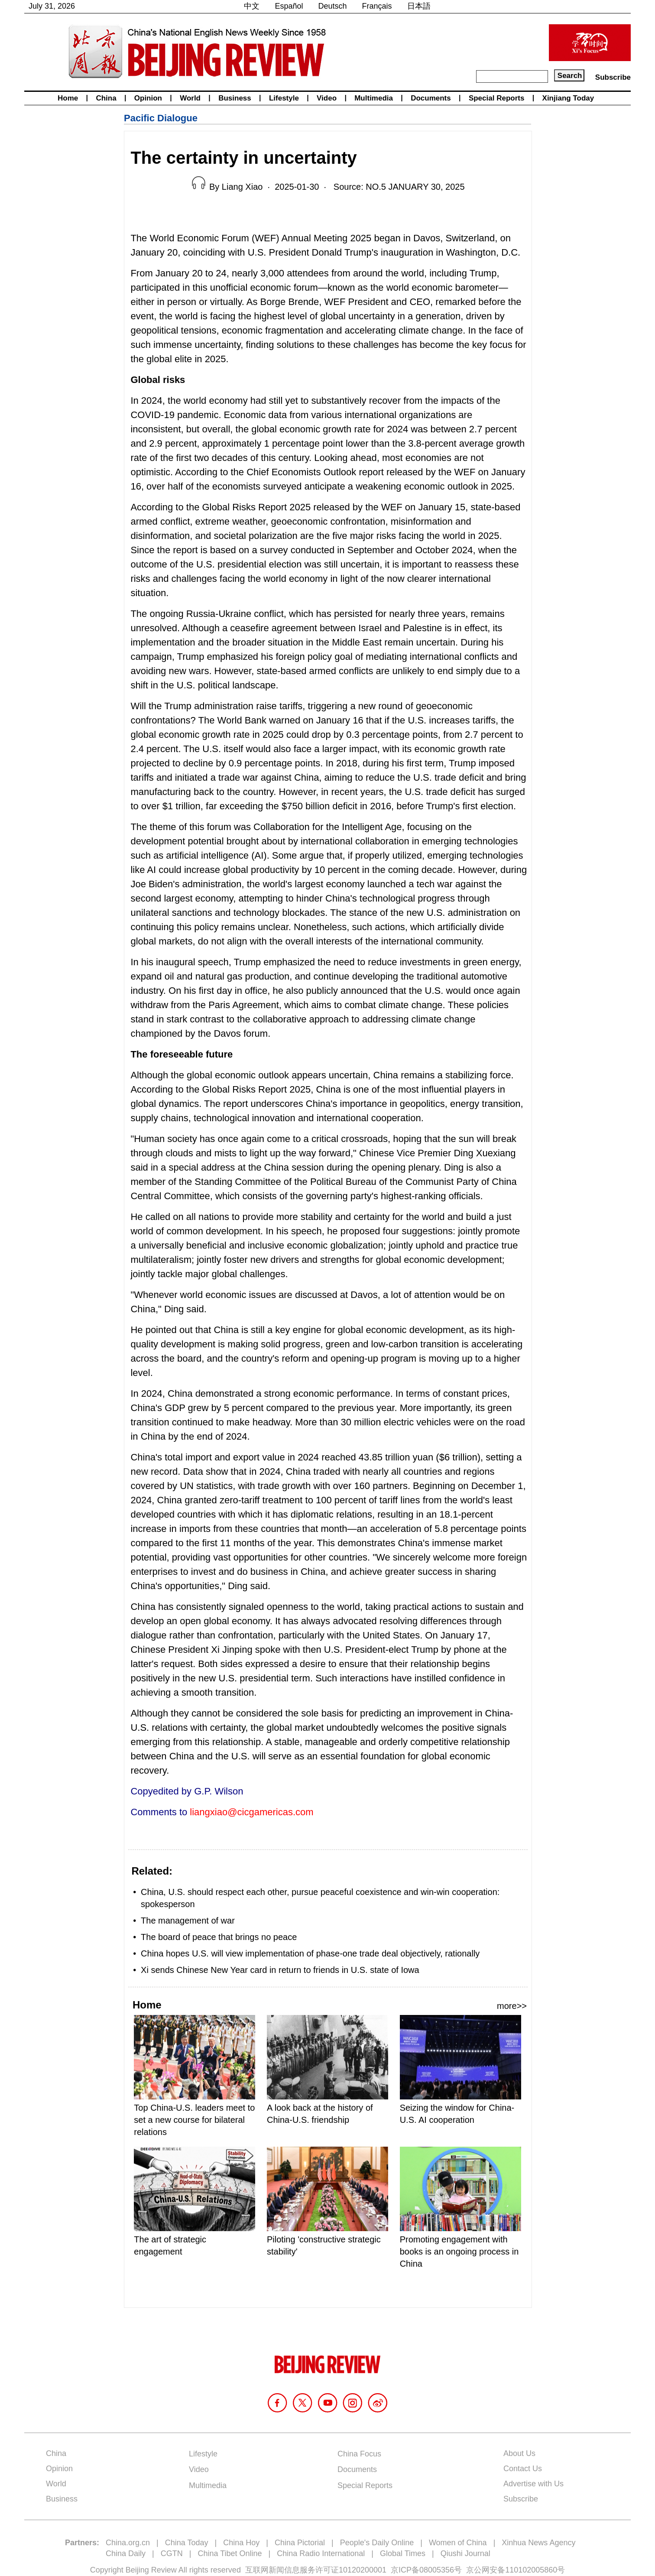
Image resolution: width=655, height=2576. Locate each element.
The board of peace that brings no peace (219, 1937)
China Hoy (241, 2542)
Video (327, 98)
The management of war (188, 1920)
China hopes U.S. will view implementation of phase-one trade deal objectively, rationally (310, 1953)
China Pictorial (300, 2542)
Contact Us (522, 2468)
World (190, 98)
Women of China (458, 2542)
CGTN (172, 2553)
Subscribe (613, 77)
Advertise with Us (533, 2483)
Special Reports (497, 98)
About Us (519, 2453)
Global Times (402, 2553)
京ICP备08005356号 (426, 2570)
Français (377, 6)
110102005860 (531, 2570)
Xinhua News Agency (538, 2542)
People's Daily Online (377, 2542)
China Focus (359, 2453)
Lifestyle (284, 98)
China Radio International (321, 2553)
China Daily (126, 2553)
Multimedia (373, 98)
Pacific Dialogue (161, 118)
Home (68, 98)
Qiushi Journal (465, 2553)
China (106, 98)
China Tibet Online (230, 2553)
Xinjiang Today (568, 98)
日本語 (419, 6)
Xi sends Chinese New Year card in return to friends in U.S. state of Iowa (280, 1970)
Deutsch (332, 6)
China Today (186, 2542)
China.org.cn (128, 2542)
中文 (251, 6)
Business (234, 98)
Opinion (148, 98)
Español (289, 6)
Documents (431, 98)
